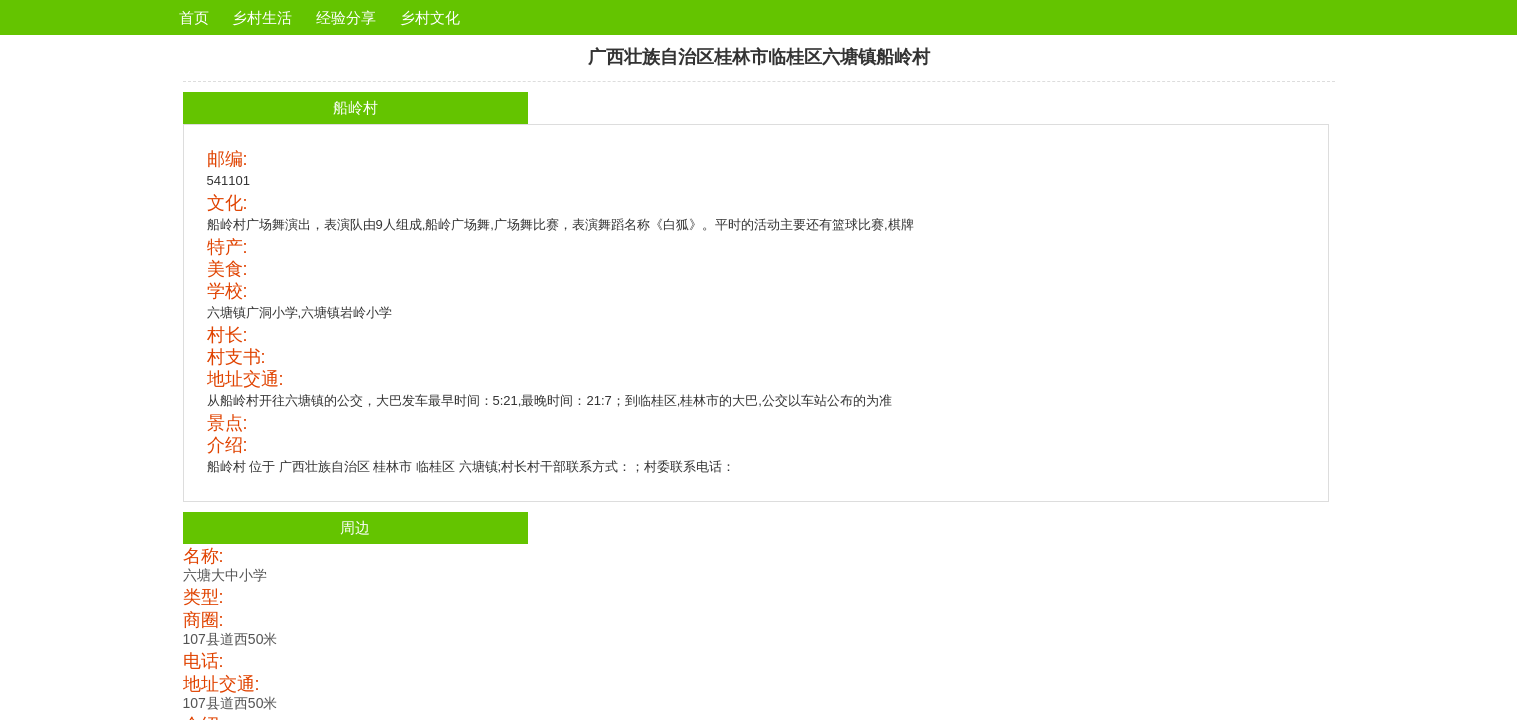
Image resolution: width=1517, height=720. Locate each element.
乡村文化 (430, 17)
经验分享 (346, 17)
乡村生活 (262, 17)
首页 (194, 17)
